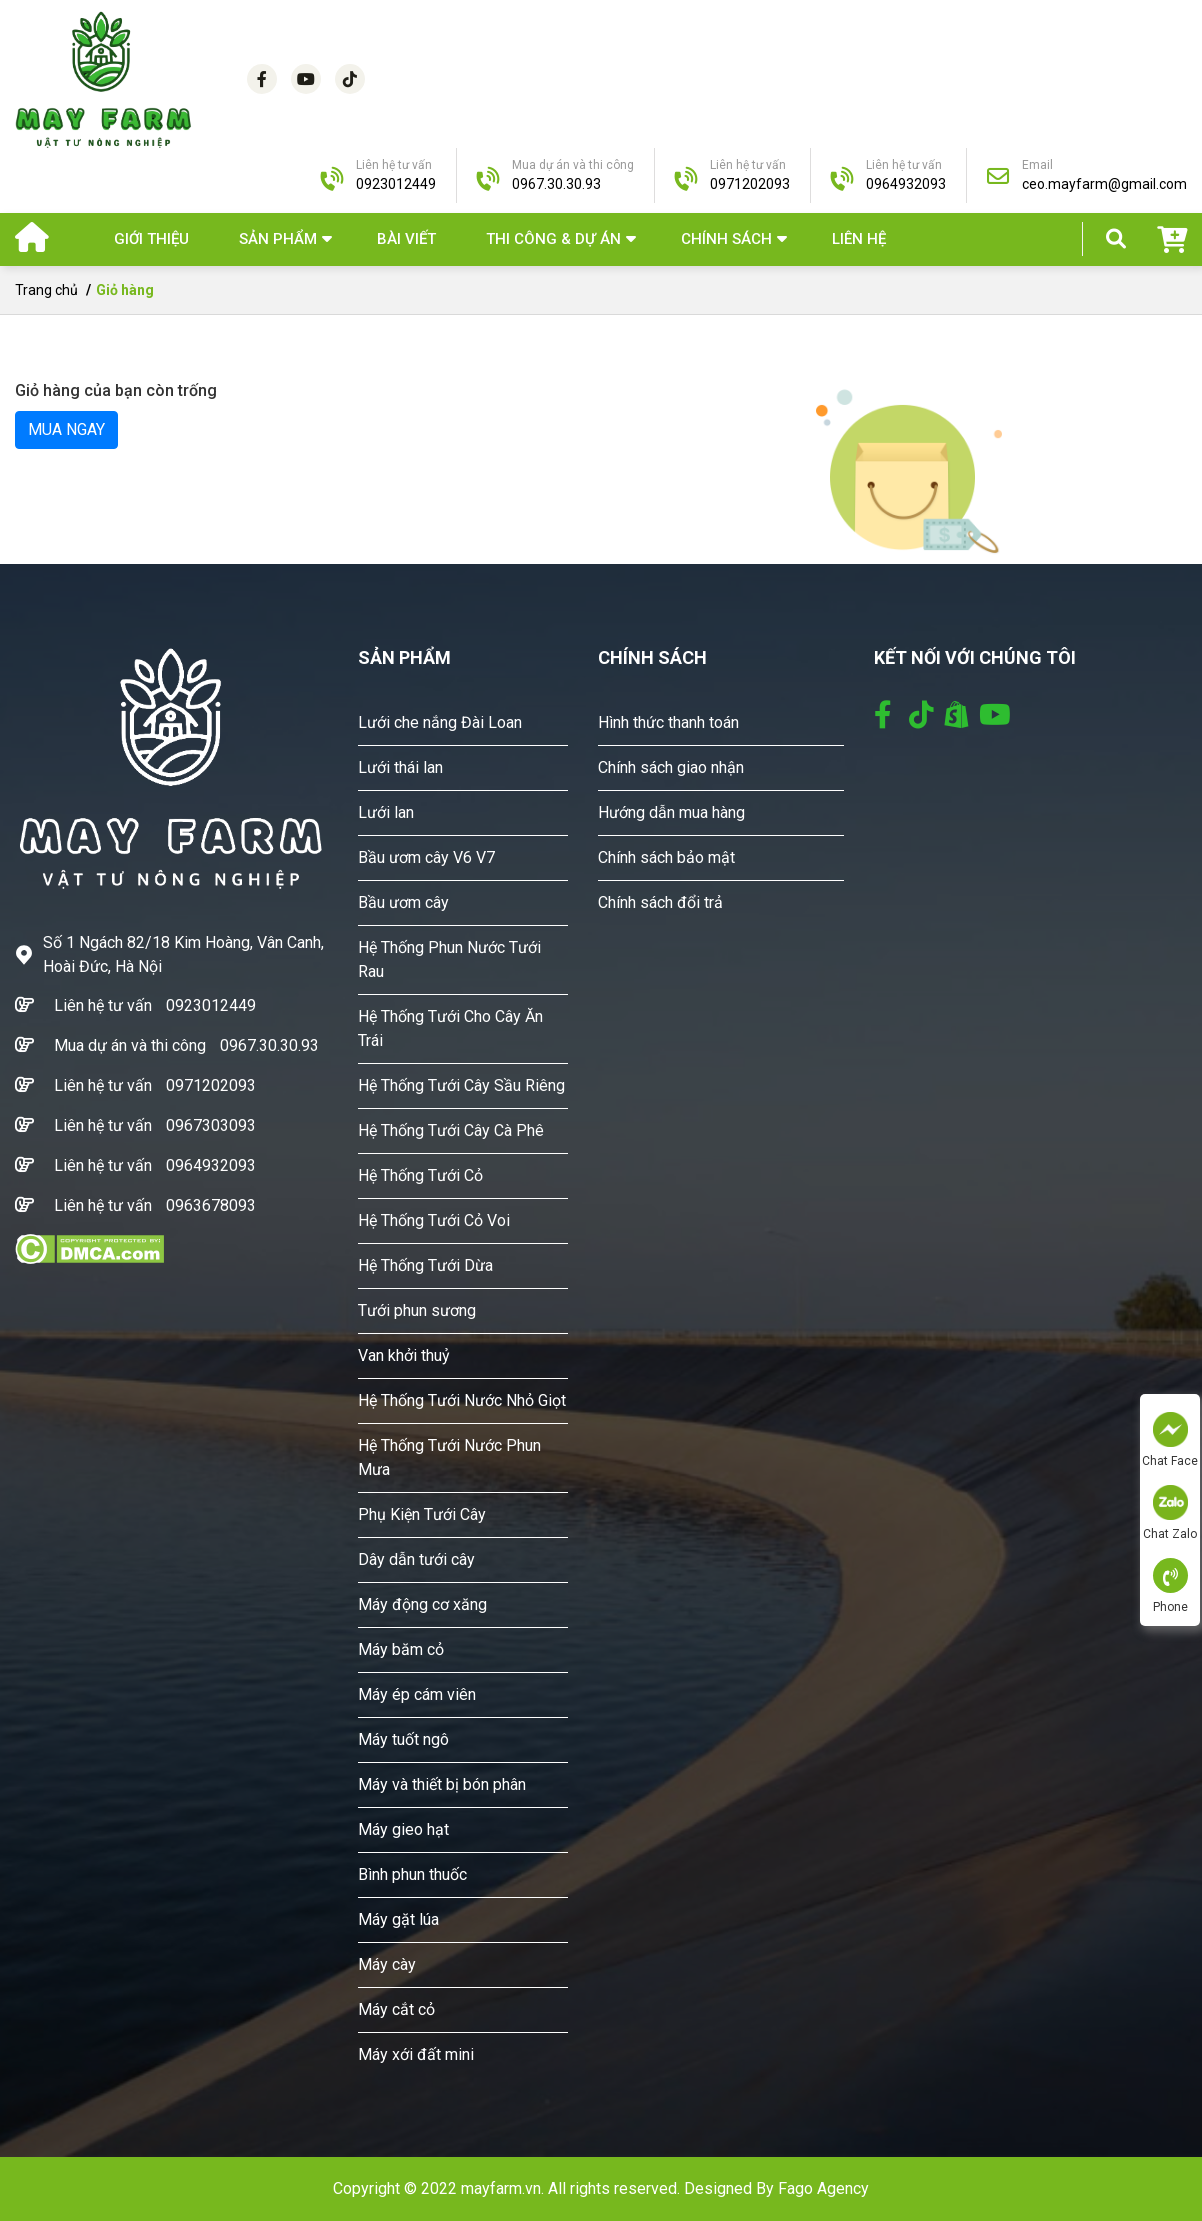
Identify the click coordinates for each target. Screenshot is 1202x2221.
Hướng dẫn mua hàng (671, 812)
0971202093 (211, 1085)
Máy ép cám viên (417, 1694)
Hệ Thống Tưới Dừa (425, 1265)
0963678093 (211, 1205)
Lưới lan (386, 812)
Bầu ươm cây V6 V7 (426, 857)
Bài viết (406, 239)
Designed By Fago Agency (776, 2188)
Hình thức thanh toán (668, 722)
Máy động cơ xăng (422, 1604)
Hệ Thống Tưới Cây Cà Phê (451, 1130)
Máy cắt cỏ (396, 2009)
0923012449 (211, 1005)
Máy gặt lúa (398, 1919)
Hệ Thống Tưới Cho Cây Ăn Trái (450, 1028)
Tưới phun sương (417, 1310)
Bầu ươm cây (403, 902)
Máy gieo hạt (403, 1829)
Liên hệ (859, 239)
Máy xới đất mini (416, 2054)
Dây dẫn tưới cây (416, 1559)
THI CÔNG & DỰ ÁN (553, 239)
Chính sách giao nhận (671, 767)
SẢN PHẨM (278, 239)
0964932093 (211, 1165)
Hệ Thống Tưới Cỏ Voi (434, 1220)
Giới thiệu (151, 239)
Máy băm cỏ (401, 1649)
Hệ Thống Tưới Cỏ (420, 1175)
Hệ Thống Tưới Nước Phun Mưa (449, 1457)
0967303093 (211, 1125)
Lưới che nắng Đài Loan (440, 722)
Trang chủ (46, 290)
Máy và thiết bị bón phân (442, 1784)
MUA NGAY (66, 429)
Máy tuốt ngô (403, 1739)
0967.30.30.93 (269, 1045)
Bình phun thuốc (412, 1874)
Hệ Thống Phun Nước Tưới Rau (449, 959)
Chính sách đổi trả (660, 902)
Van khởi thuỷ (404, 1355)
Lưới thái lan (400, 767)
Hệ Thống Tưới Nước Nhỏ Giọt (462, 1400)
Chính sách (726, 239)
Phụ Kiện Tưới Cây (422, 1514)
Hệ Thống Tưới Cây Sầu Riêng (461, 1085)
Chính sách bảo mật (666, 857)
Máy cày (387, 1964)
